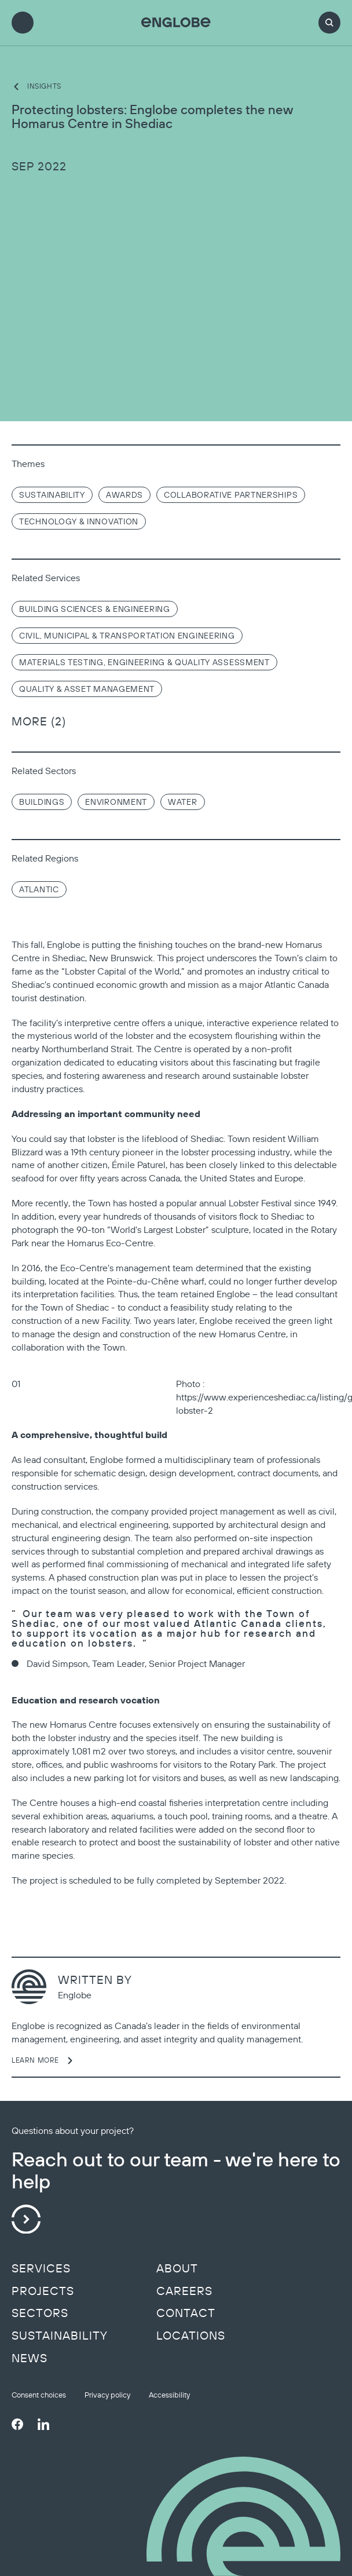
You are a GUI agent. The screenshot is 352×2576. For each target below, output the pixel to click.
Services (41, 2268)
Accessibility (169, 2395)
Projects (43, 2291)
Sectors (40, 2313)
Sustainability (60, 2336)
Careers (184, 2291)
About (177, 2268)
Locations (190, 2336)
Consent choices (39, 2395)
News (29, 2358)
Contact (185, 2313)
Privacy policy (107, 2395)
